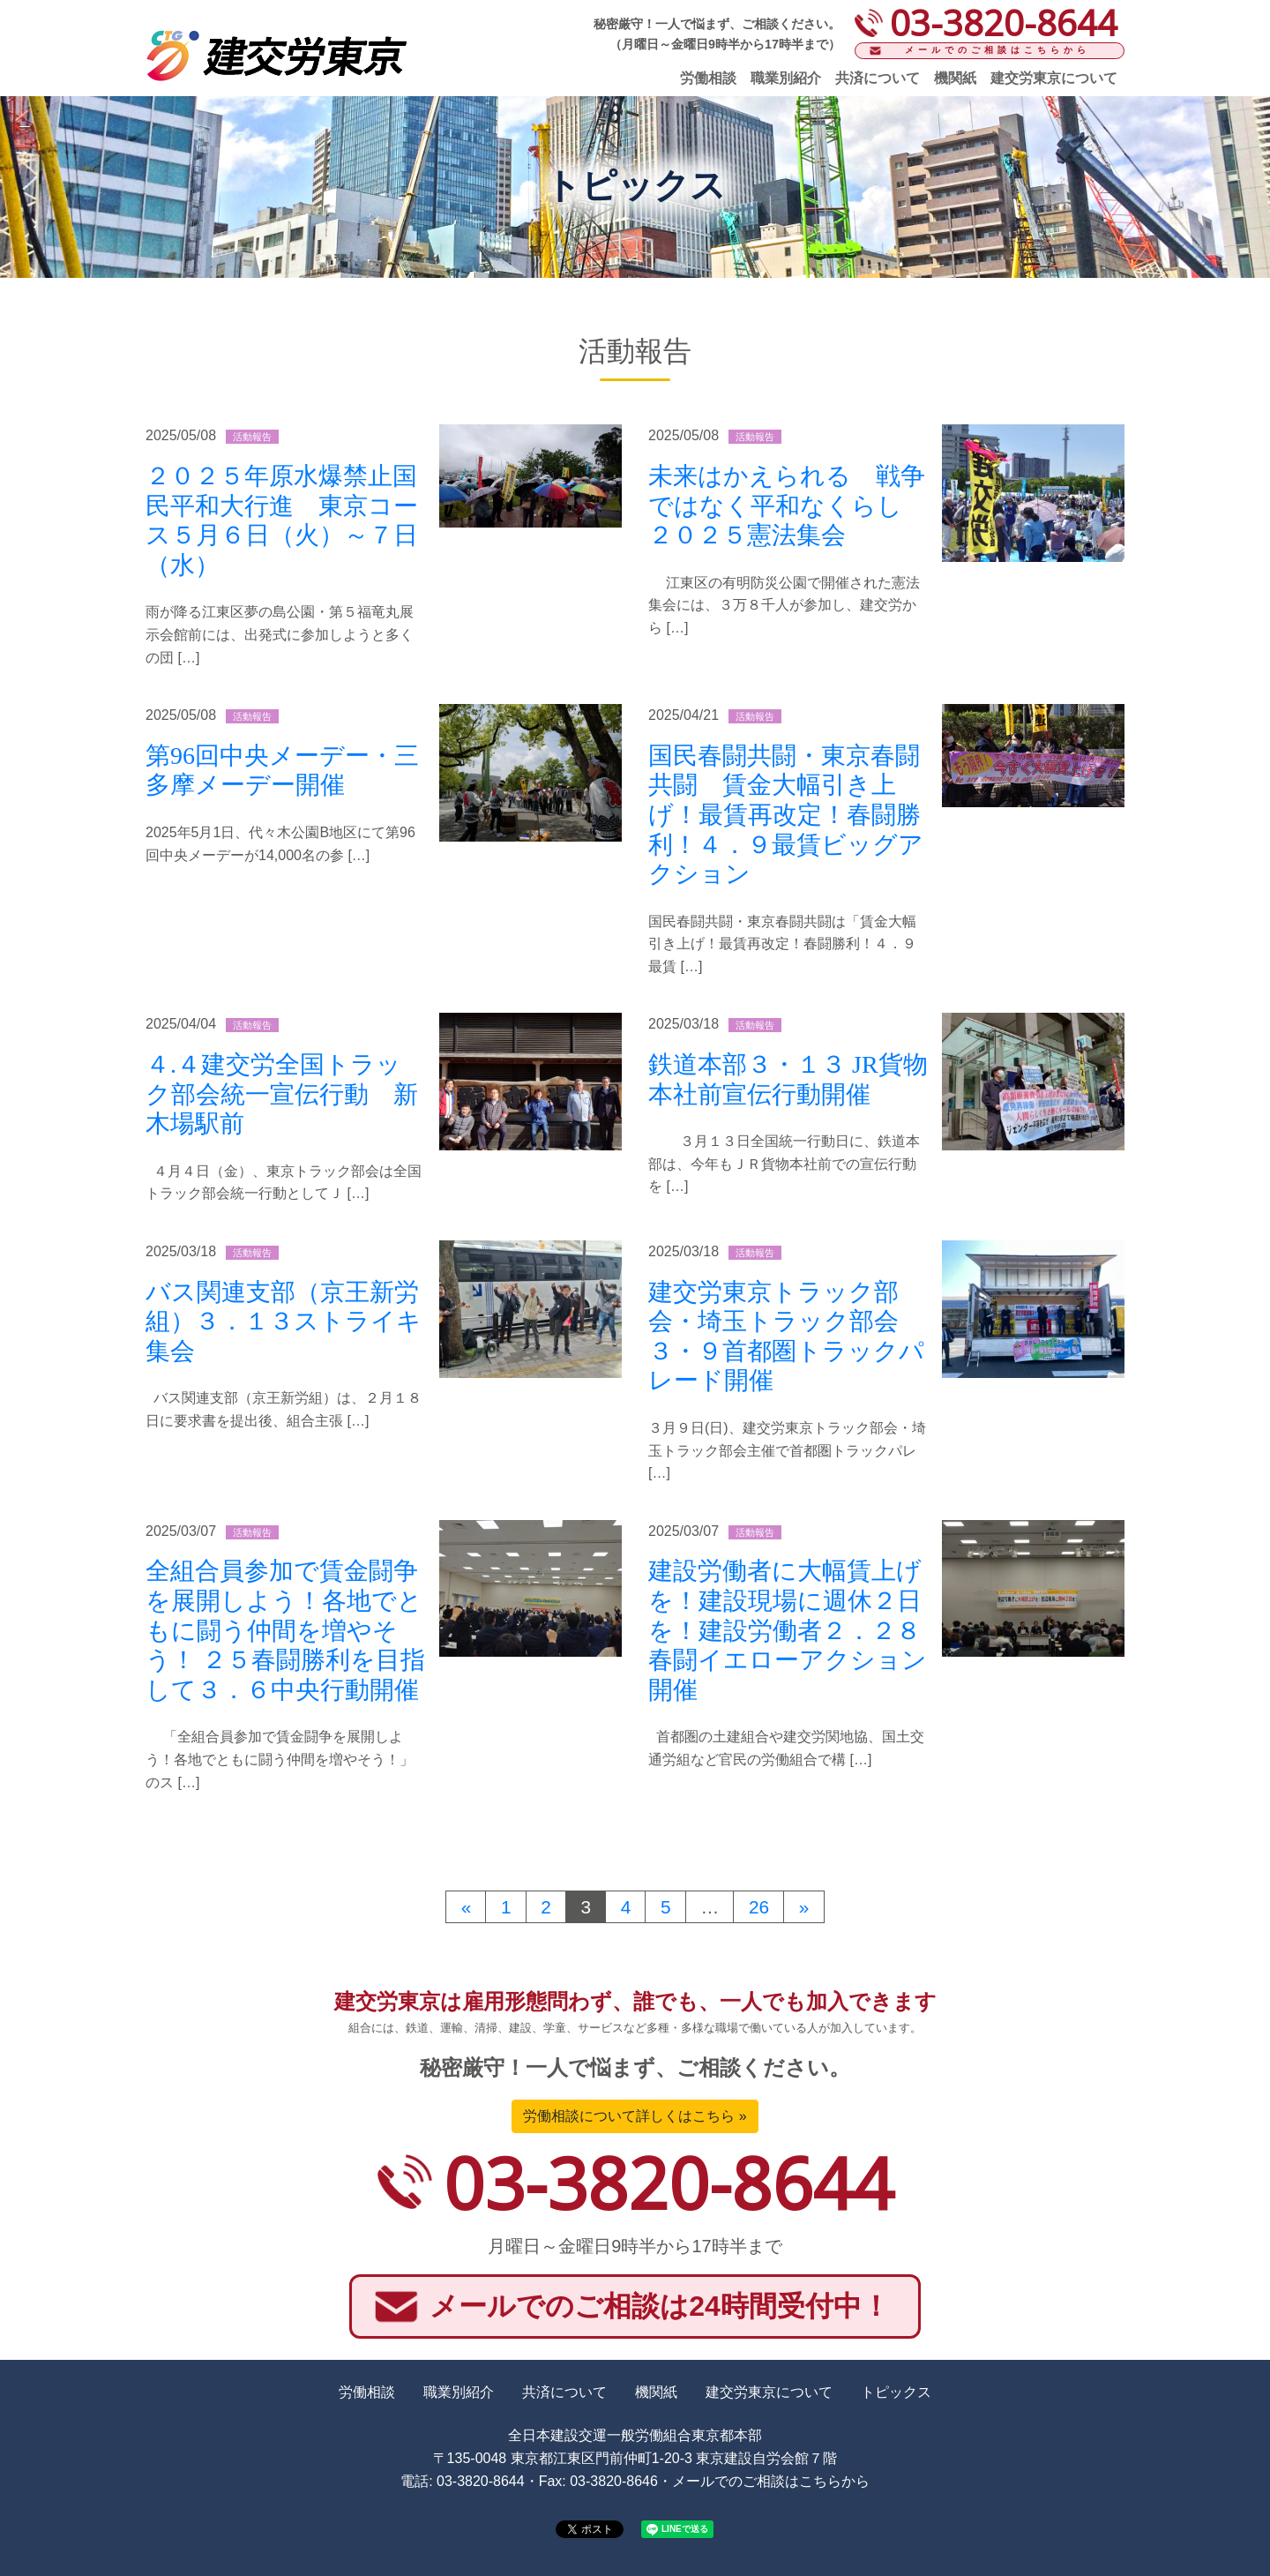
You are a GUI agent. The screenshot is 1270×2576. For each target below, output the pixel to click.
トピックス (896, 2392)
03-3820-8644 (668, 2182)
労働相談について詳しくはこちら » (634, 2115)
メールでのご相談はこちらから (997, 50)
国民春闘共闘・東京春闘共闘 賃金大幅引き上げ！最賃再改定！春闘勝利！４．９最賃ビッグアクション (785, 814)
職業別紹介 (786, 78)
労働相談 (708, 78)
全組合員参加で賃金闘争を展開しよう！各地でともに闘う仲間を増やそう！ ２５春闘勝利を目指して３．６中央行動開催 (285, 1630)
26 (759, 1907)
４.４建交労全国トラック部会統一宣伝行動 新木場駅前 (282, 1094)
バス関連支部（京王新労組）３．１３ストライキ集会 (284, 1321)
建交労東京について (1053, 78)
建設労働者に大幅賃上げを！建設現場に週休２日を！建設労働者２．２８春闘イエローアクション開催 (787, 1630)
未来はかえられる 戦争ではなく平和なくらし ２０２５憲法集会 (787, 505)
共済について (877, 78)
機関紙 (955, 78)
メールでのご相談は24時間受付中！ (660, 2306)
